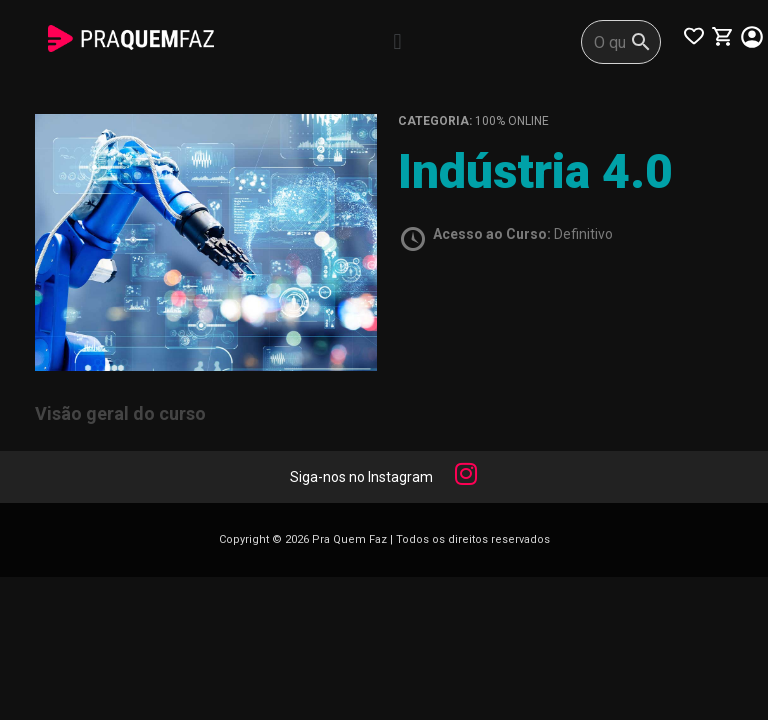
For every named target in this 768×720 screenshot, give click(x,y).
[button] (397, 41)
